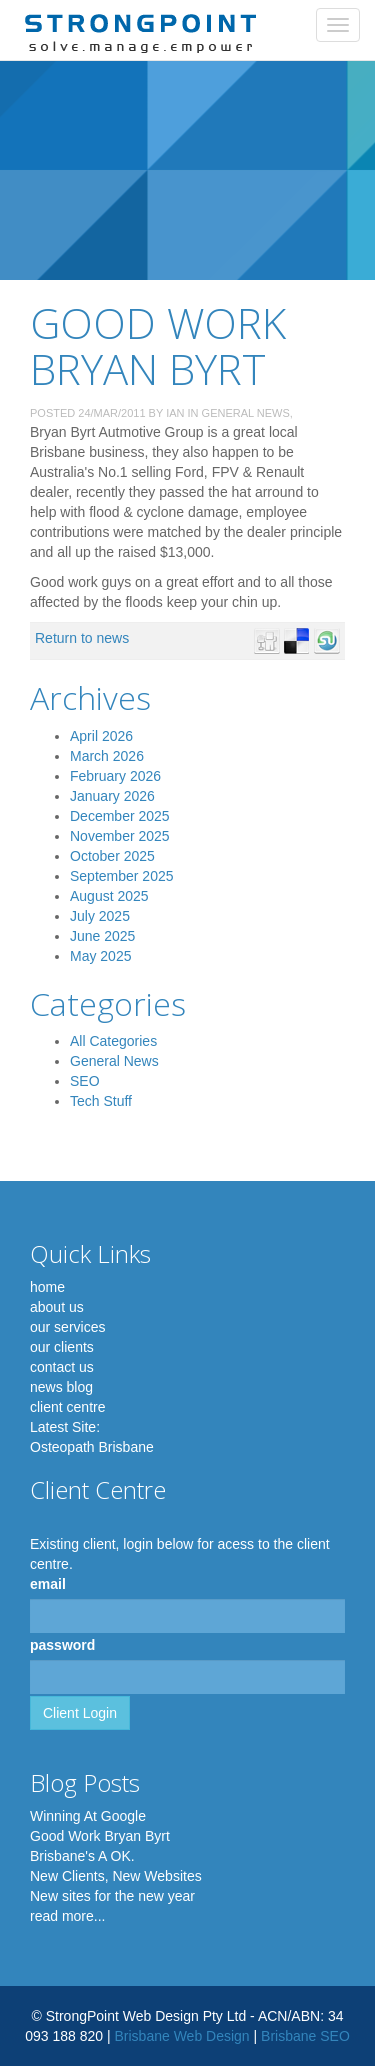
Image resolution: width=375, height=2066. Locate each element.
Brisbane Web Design (181, 2036)
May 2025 (100, 956)
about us (57, 1307)
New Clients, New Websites (116, 1876)
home (47, 1287)
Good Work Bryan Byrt (100, 1836)
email (48, 1584)
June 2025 (102, 936)
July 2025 (100, 916)
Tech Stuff (101, 1101)
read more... (67, 1916)
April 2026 (101, 736)
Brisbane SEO (305, 2036)
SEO (85, 1081)
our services (67, 1327)
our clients (62, 1347)
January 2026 (112, 796)
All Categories (113, 1041)
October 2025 (112, 856)
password (62, 1645)
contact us (62, 1367)
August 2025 (109, 896)
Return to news (82, 638)
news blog (61, 1387)
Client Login (80, 1713)
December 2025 (120, 816)
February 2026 (115, 776)
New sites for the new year (112, 1896)
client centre (67, 1407)
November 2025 (120, 836)
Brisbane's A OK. (82, 1856)
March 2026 (107, 756)
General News (246, 413)
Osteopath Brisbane (92, 1447)
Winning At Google (88, 1816)
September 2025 (122, 876)
